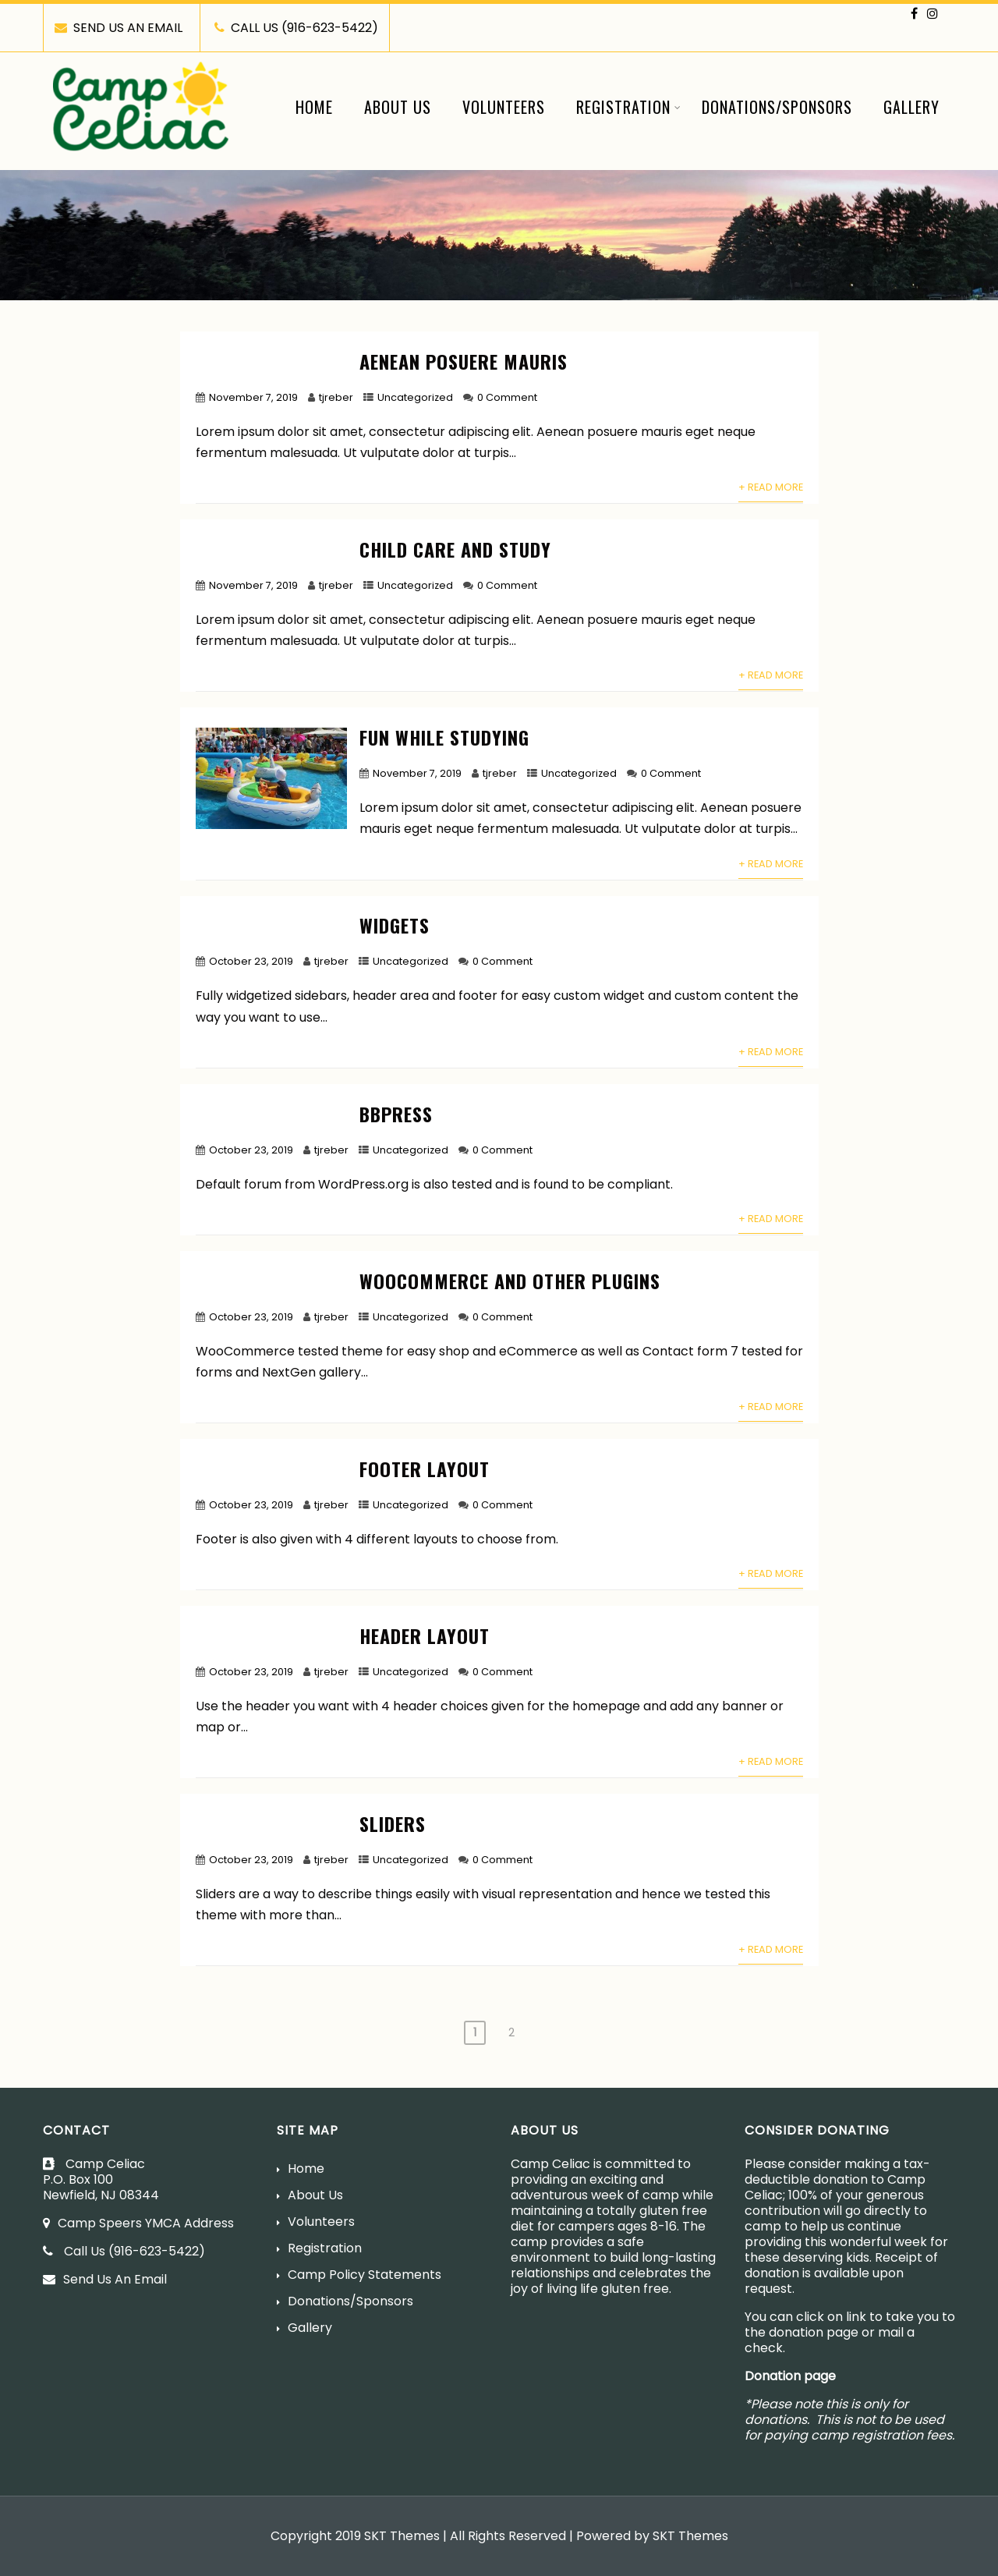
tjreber (336, 397)
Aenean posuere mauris (463, 361)
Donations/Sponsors (777, 107)
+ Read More (770, 487)
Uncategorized (415, 397)
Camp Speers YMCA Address (146, 2223)
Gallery (911, 107)
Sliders (392, 1823)
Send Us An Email (105, 2279)
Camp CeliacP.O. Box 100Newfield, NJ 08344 (102, 2179)
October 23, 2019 (251, 961)
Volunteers (503, 107)
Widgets (394, 925)
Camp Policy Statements (364, 2275)
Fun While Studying (444, 737)
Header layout (424, 1635)
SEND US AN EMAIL (118, 28)
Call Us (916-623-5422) (124, 2251)
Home (314, 107)
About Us (397, 107)
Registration (628, 107)
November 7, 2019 (253, 397)
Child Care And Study (455, 549)
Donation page (790, 2376)
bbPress (396, 1114)
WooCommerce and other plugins (509, 1281)
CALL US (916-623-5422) (296, 28)
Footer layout (424, 1469)
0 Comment (507, 397)
